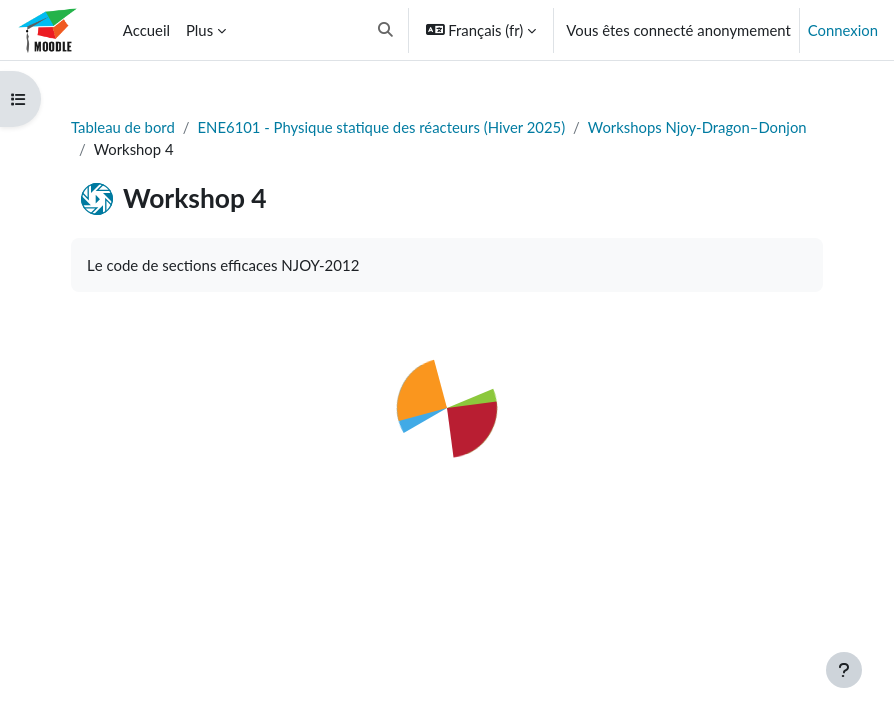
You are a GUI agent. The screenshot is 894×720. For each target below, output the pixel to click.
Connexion (843, 30)
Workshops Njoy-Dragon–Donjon (697, 127)
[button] (385, 30)
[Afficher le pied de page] (844, 670)
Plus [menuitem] (199, 30)
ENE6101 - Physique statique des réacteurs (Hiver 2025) (382, 127)
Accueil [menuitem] (146, 30)
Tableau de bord (123, 127)
